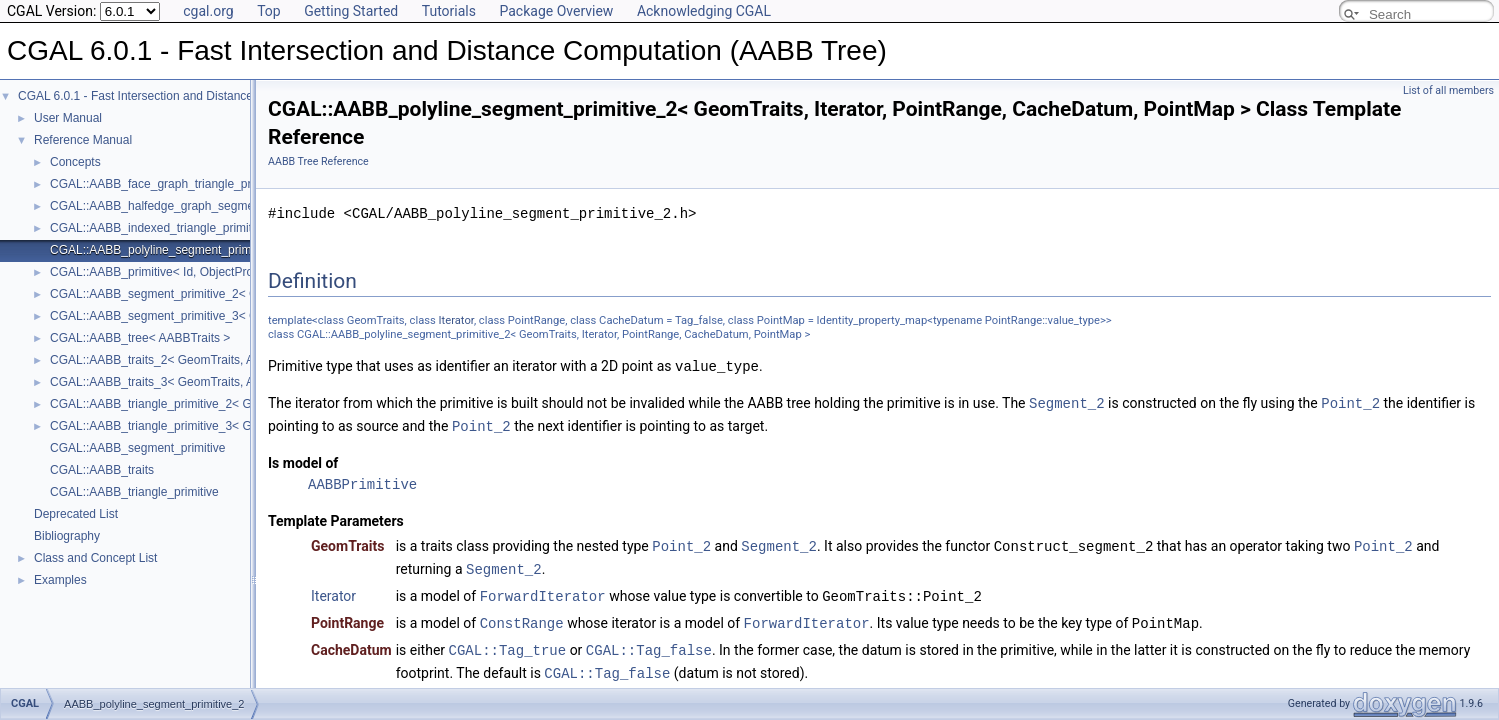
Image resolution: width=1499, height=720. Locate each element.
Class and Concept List (95, 558)
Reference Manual (83, 140)
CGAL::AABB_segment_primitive (137, 448)
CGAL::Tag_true (508, 642)
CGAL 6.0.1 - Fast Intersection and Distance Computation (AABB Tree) (206, 96)
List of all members (1448, 90)
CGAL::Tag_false (649, 642)
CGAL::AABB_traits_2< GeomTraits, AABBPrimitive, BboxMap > (221, 360)
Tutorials (449, 11)
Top (269, 11)
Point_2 (1350, 401)
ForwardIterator (543, 590)
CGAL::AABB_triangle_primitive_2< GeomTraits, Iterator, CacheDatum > (243, 404)
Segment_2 (1067, 401)
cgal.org (208, 11)
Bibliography (67, 536)
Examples (60, 580)
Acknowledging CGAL (704, 11)
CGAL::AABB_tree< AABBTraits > (140, 338)
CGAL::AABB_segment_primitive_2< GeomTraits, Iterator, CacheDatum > (246, 294)
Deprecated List (76, 514)
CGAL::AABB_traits (102, 470)
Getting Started (351, 11)
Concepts (75, 162)
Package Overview (556, 11)
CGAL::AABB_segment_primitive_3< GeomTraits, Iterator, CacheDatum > (246, 316)
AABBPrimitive (362, 481)
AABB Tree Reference (318, 161)
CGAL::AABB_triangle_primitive (134, 492)
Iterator (456, 320)
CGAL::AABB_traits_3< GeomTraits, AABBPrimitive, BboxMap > (221, 382)
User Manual (68, 118)
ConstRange (522, 616)
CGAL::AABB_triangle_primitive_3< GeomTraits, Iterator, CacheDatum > (243, 426)
